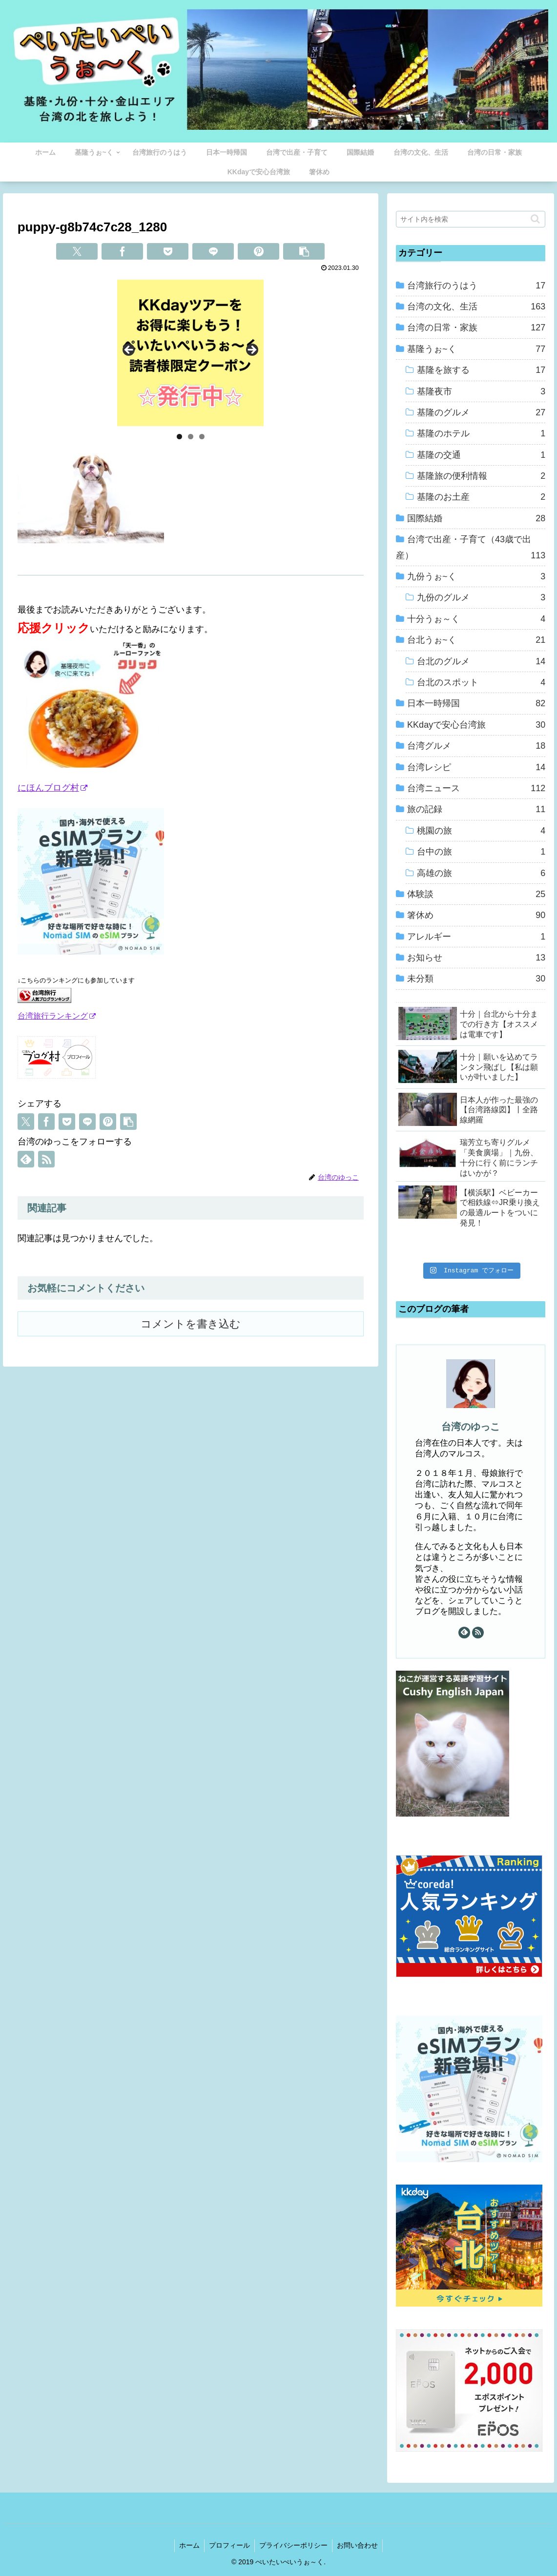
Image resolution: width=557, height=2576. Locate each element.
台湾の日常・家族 (476, 327)
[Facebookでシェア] (122, 251)
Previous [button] (129, 350)
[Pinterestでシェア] (258, 251)
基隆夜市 (481, 391)
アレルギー (476, 936)
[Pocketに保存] (167, 251)
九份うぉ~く (476, 576)
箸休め (476, 915)
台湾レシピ (476, 767)
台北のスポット (481, 682)
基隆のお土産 (481, 497)
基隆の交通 (481, 455)
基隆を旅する (481, 370)
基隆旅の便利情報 (481, 476)
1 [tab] (179, 436)
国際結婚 (476, 518)
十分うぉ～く (476, 619)
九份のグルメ (481, 597)
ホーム (188, 2545)
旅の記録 (476, 809)
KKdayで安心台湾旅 (476, 725)
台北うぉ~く (476, 640)
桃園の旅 (481, 830)
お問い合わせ (358, 2545)
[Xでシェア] (77, 251)
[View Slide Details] (190, 353)
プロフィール (228, 2545)
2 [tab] (190, 436)
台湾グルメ (476, 746)
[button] (304, 251)
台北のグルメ (481, 661)
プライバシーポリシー (294, 2545)
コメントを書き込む (191, 1324)
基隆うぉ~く (476, 349)
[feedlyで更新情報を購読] (26, 1159)
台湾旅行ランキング (57, 1015)
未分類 (476, 978)
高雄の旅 (481, 873)
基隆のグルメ (481, 412)
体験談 (476, 894)
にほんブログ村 (52, 788)
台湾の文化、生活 (476, 306)
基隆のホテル (481, 433)
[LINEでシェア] (213, 251)
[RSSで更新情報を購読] (46, 1159)
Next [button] (251, 350)
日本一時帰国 (476, 703)
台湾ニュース (476, 788)
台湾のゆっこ (470, 1426)
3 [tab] (202, 436)
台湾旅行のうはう (476, 285)
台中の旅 (481, 851)
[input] (470, 219)
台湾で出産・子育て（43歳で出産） (470, 548)
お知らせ (476, 957)
